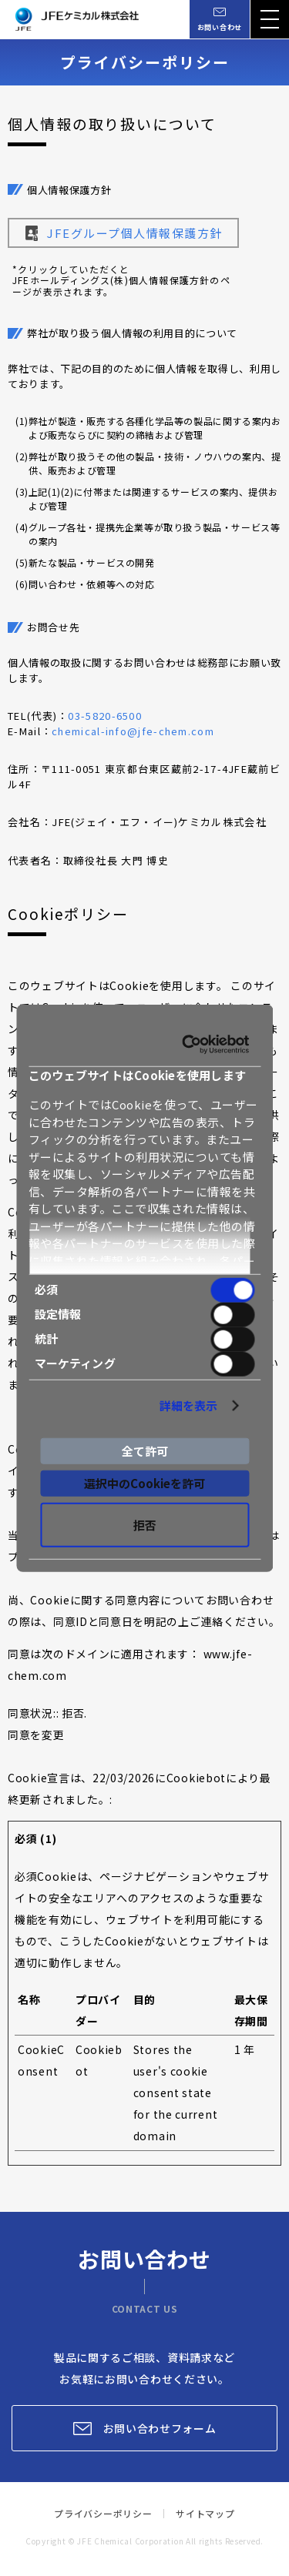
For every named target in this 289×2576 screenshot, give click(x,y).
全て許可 (145, 1451)
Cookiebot (196, 1777)
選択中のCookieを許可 (144, 1483)
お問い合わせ (219, 27)
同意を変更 (36, 1734)
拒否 (144, 1524)
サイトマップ (205, 2513)
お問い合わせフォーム (160, 2428)
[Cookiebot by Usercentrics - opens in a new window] (197, 1045)
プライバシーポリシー (103, 2513)
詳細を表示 (199, 1405)
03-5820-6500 (105, 715)
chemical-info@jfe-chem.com (133, 731)
